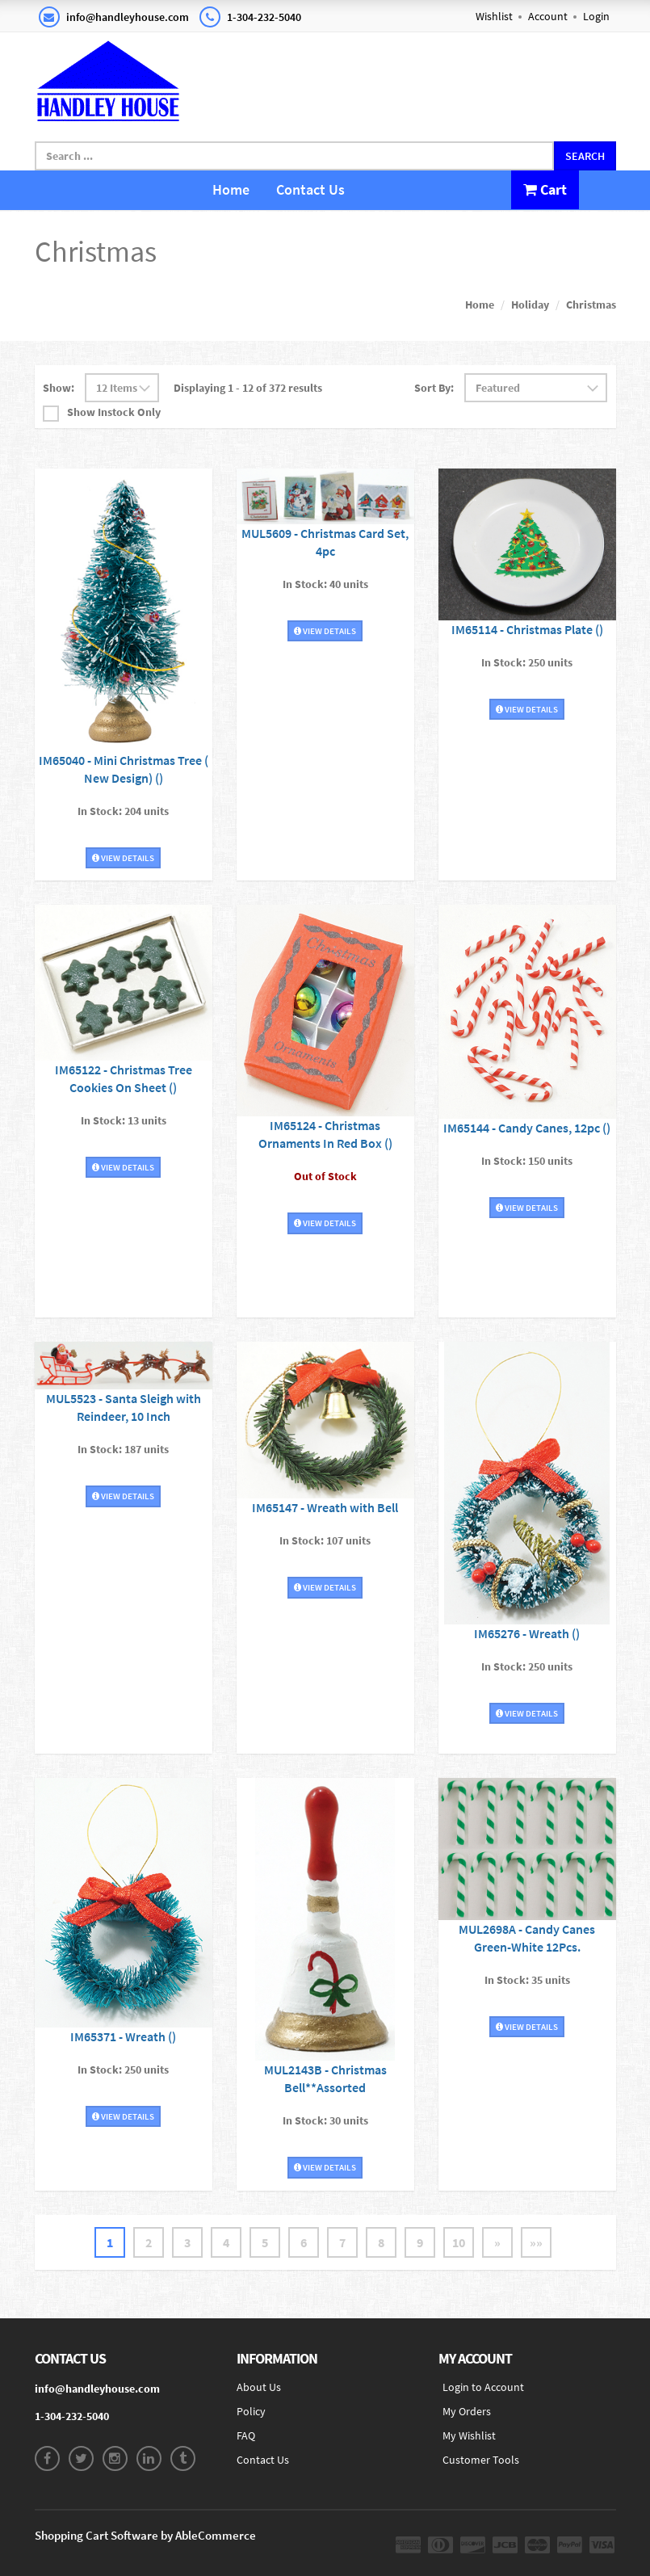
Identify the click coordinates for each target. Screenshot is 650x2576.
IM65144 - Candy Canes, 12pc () (526, 1128)
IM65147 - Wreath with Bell (325, 1507)
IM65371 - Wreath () (123, 2036)
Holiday (530, 304)
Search (585, 156)
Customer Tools (480, 2459)
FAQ (246, 2435)
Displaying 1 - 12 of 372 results (248, 387)
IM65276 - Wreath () (527, 1633)
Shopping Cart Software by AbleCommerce (145, 2535)
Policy (251, 2411)
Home (231, 189)
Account (548, 16)
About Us (259, 2387)
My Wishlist (469, 2435)
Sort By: (434, 387)
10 (458, 2242)
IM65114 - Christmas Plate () (527, 629)
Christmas (591, 304)
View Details (123, 858)
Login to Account (483, 2387)
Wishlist (494, 16)
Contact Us (310, 189)
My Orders (466, 2411)
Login (596, 16)
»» (536, 2242)
